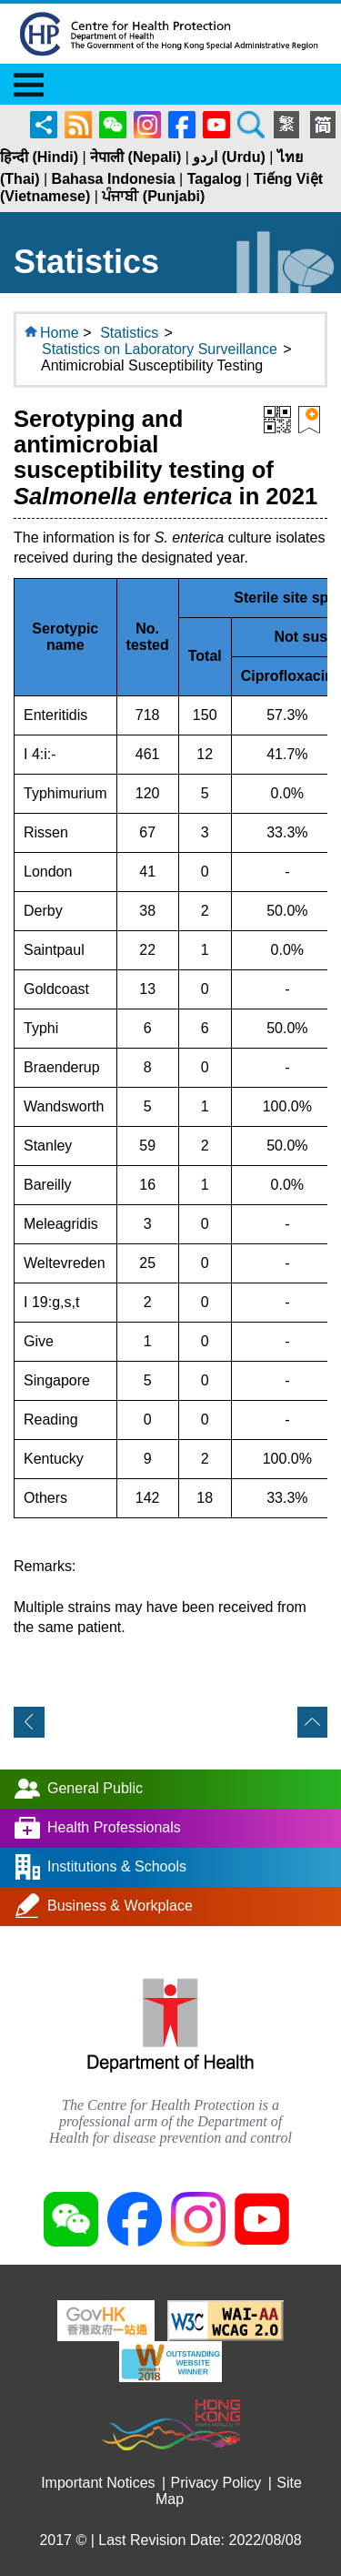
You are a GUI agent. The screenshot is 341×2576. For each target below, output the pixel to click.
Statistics (129, 332)
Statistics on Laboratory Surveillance (159, 349)
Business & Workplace (120, 1905)
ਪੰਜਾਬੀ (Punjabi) (153, 196)
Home (59, 332)
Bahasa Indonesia (114, 179)
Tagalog (214, 179)
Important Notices (98, 2482)
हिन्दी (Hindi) (39, 157)
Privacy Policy (216, 2482)
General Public (95, 1788)
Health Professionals (114, 1827)
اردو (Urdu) (229, 157)
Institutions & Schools (116, 1866)
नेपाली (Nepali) (135, 157)
